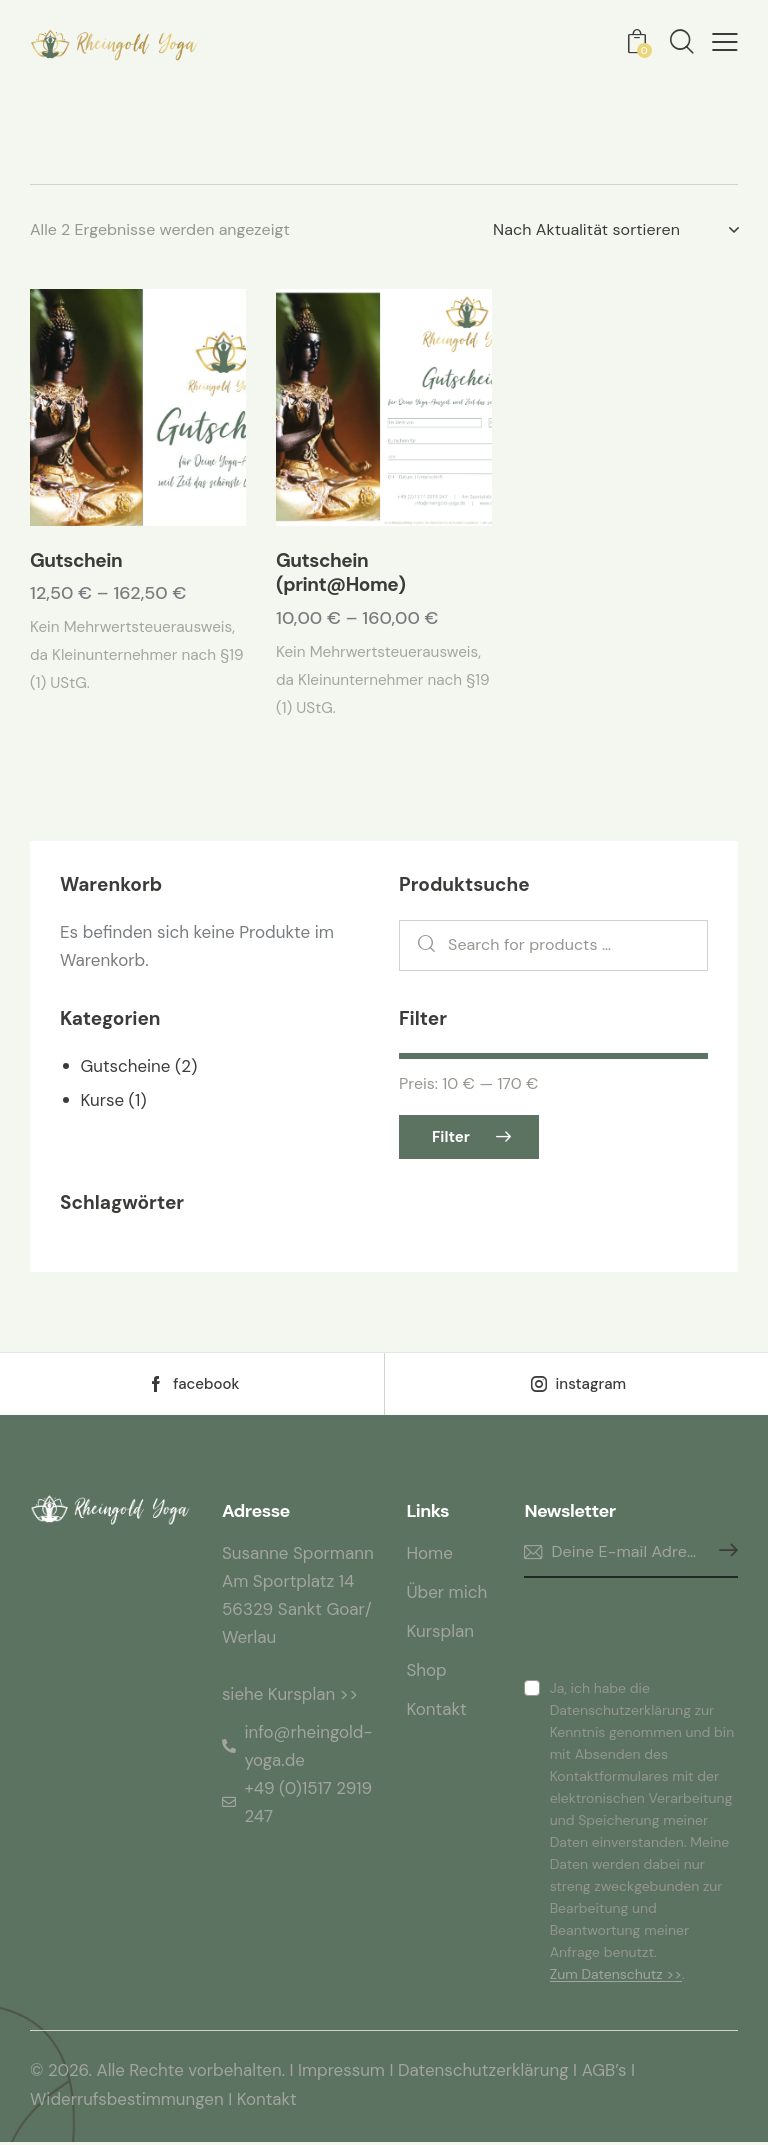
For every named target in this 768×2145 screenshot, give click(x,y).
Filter (451, 1140)
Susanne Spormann (298, 1557)
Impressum (342, 2075)
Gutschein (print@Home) (340, 575)
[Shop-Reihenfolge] (615, 230)
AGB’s (606, 2075)
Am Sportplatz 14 (288, 1585)
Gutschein (76, 563)
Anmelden (723, 1556)
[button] (725, 43)
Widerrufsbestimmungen (127, 2103)
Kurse (102, 1102)
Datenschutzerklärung (486, 2075)
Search (421, 948)
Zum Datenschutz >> (616, 1979)
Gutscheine (125, 1068)
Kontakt (268, 2103)
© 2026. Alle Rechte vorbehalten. (158, 2075)
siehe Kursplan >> (290, 1698)
